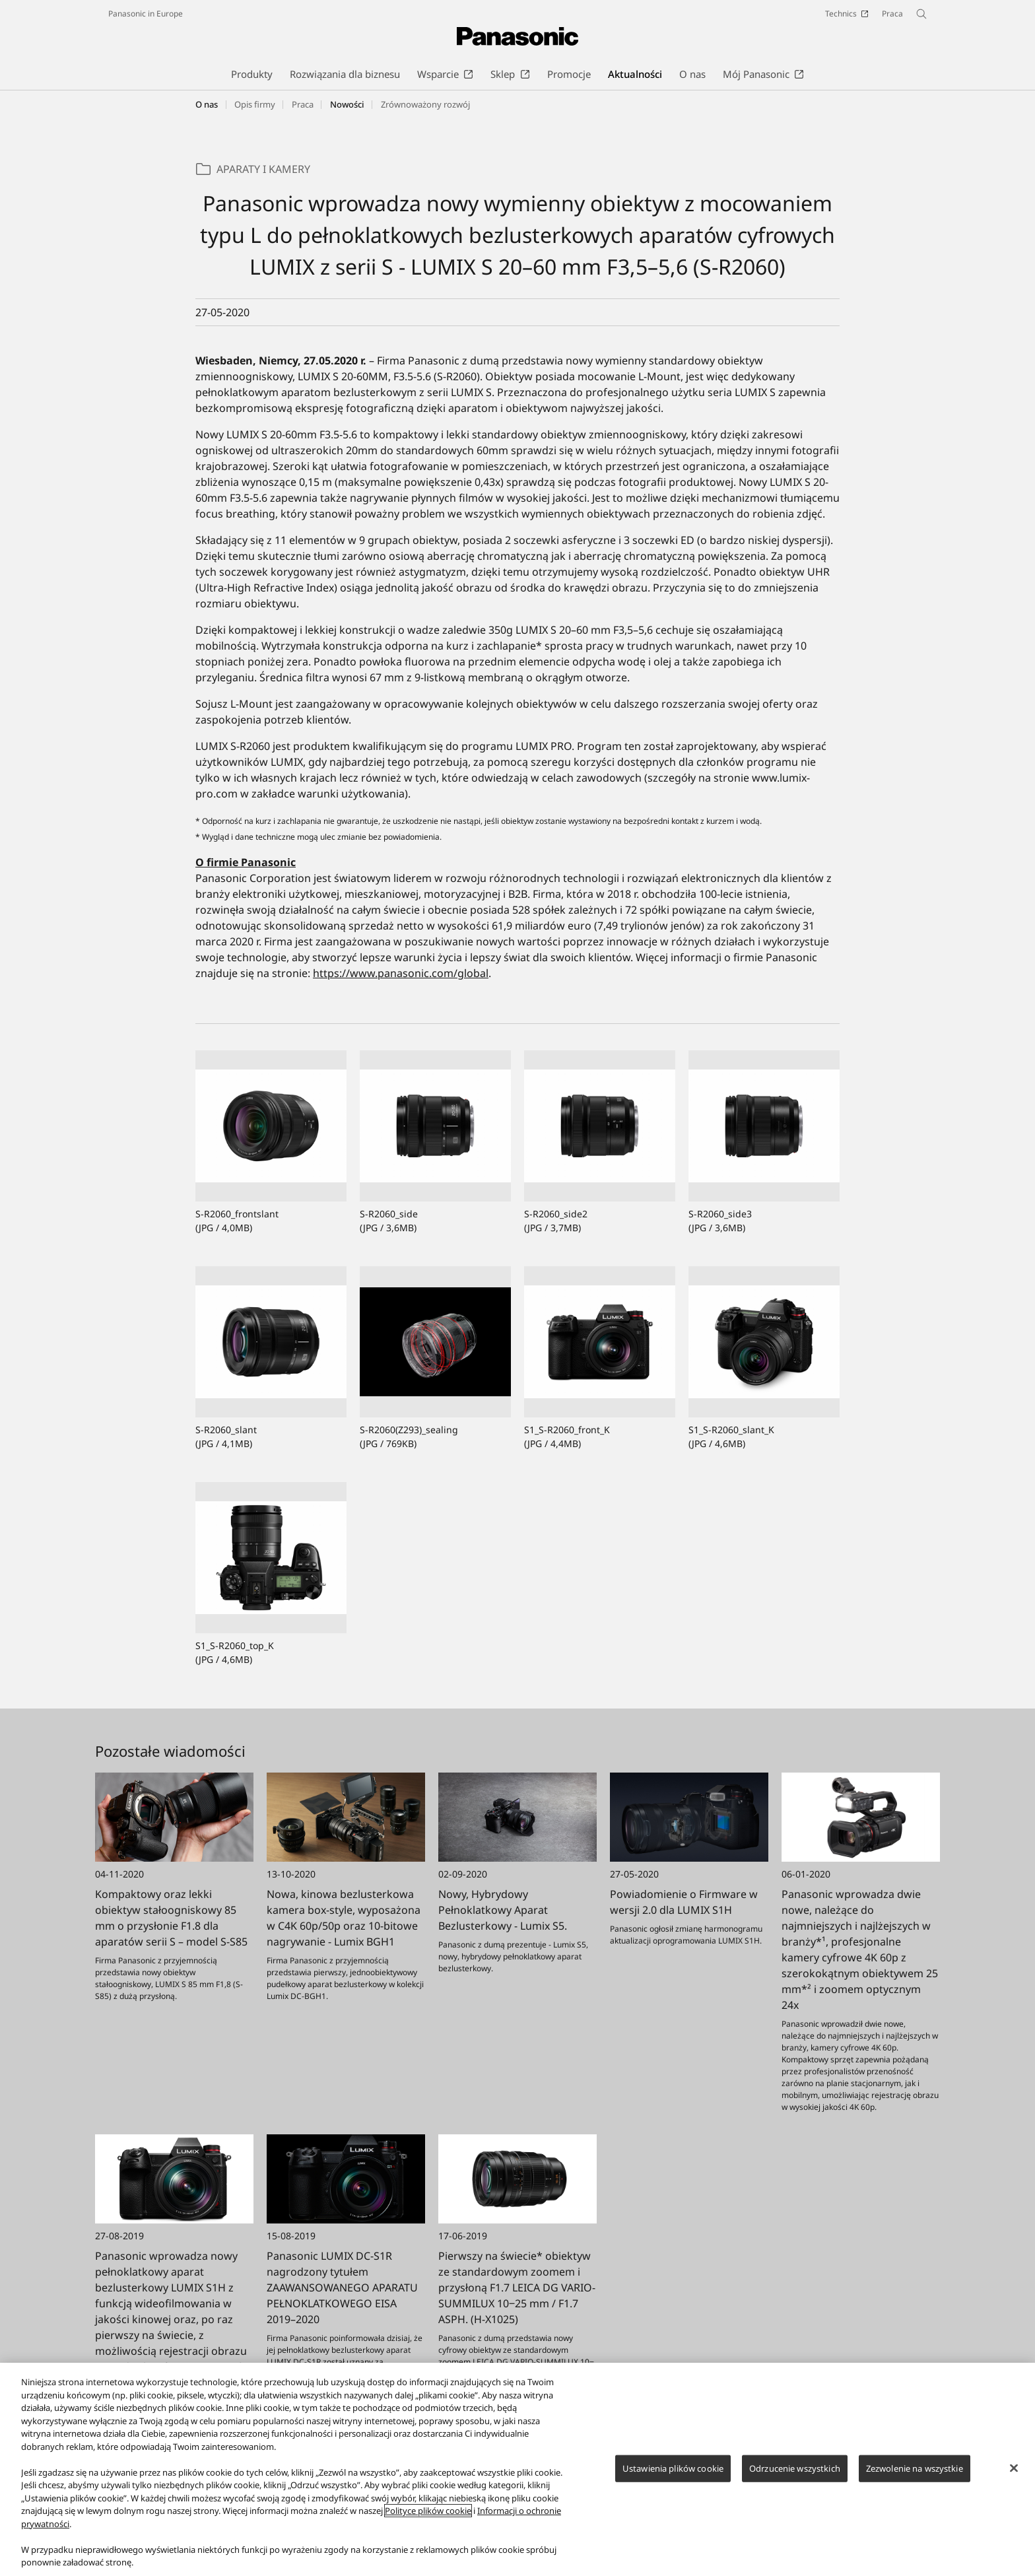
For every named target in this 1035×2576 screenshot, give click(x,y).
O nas (206, 104)
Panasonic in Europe (145, 13)
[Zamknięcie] (1013, 2475)
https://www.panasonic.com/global (400, 973)
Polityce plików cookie (428, 2518)
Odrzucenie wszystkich (794, 2475)
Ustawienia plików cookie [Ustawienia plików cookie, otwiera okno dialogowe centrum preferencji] (672, 2475)
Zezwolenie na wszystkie (914, 2475)
